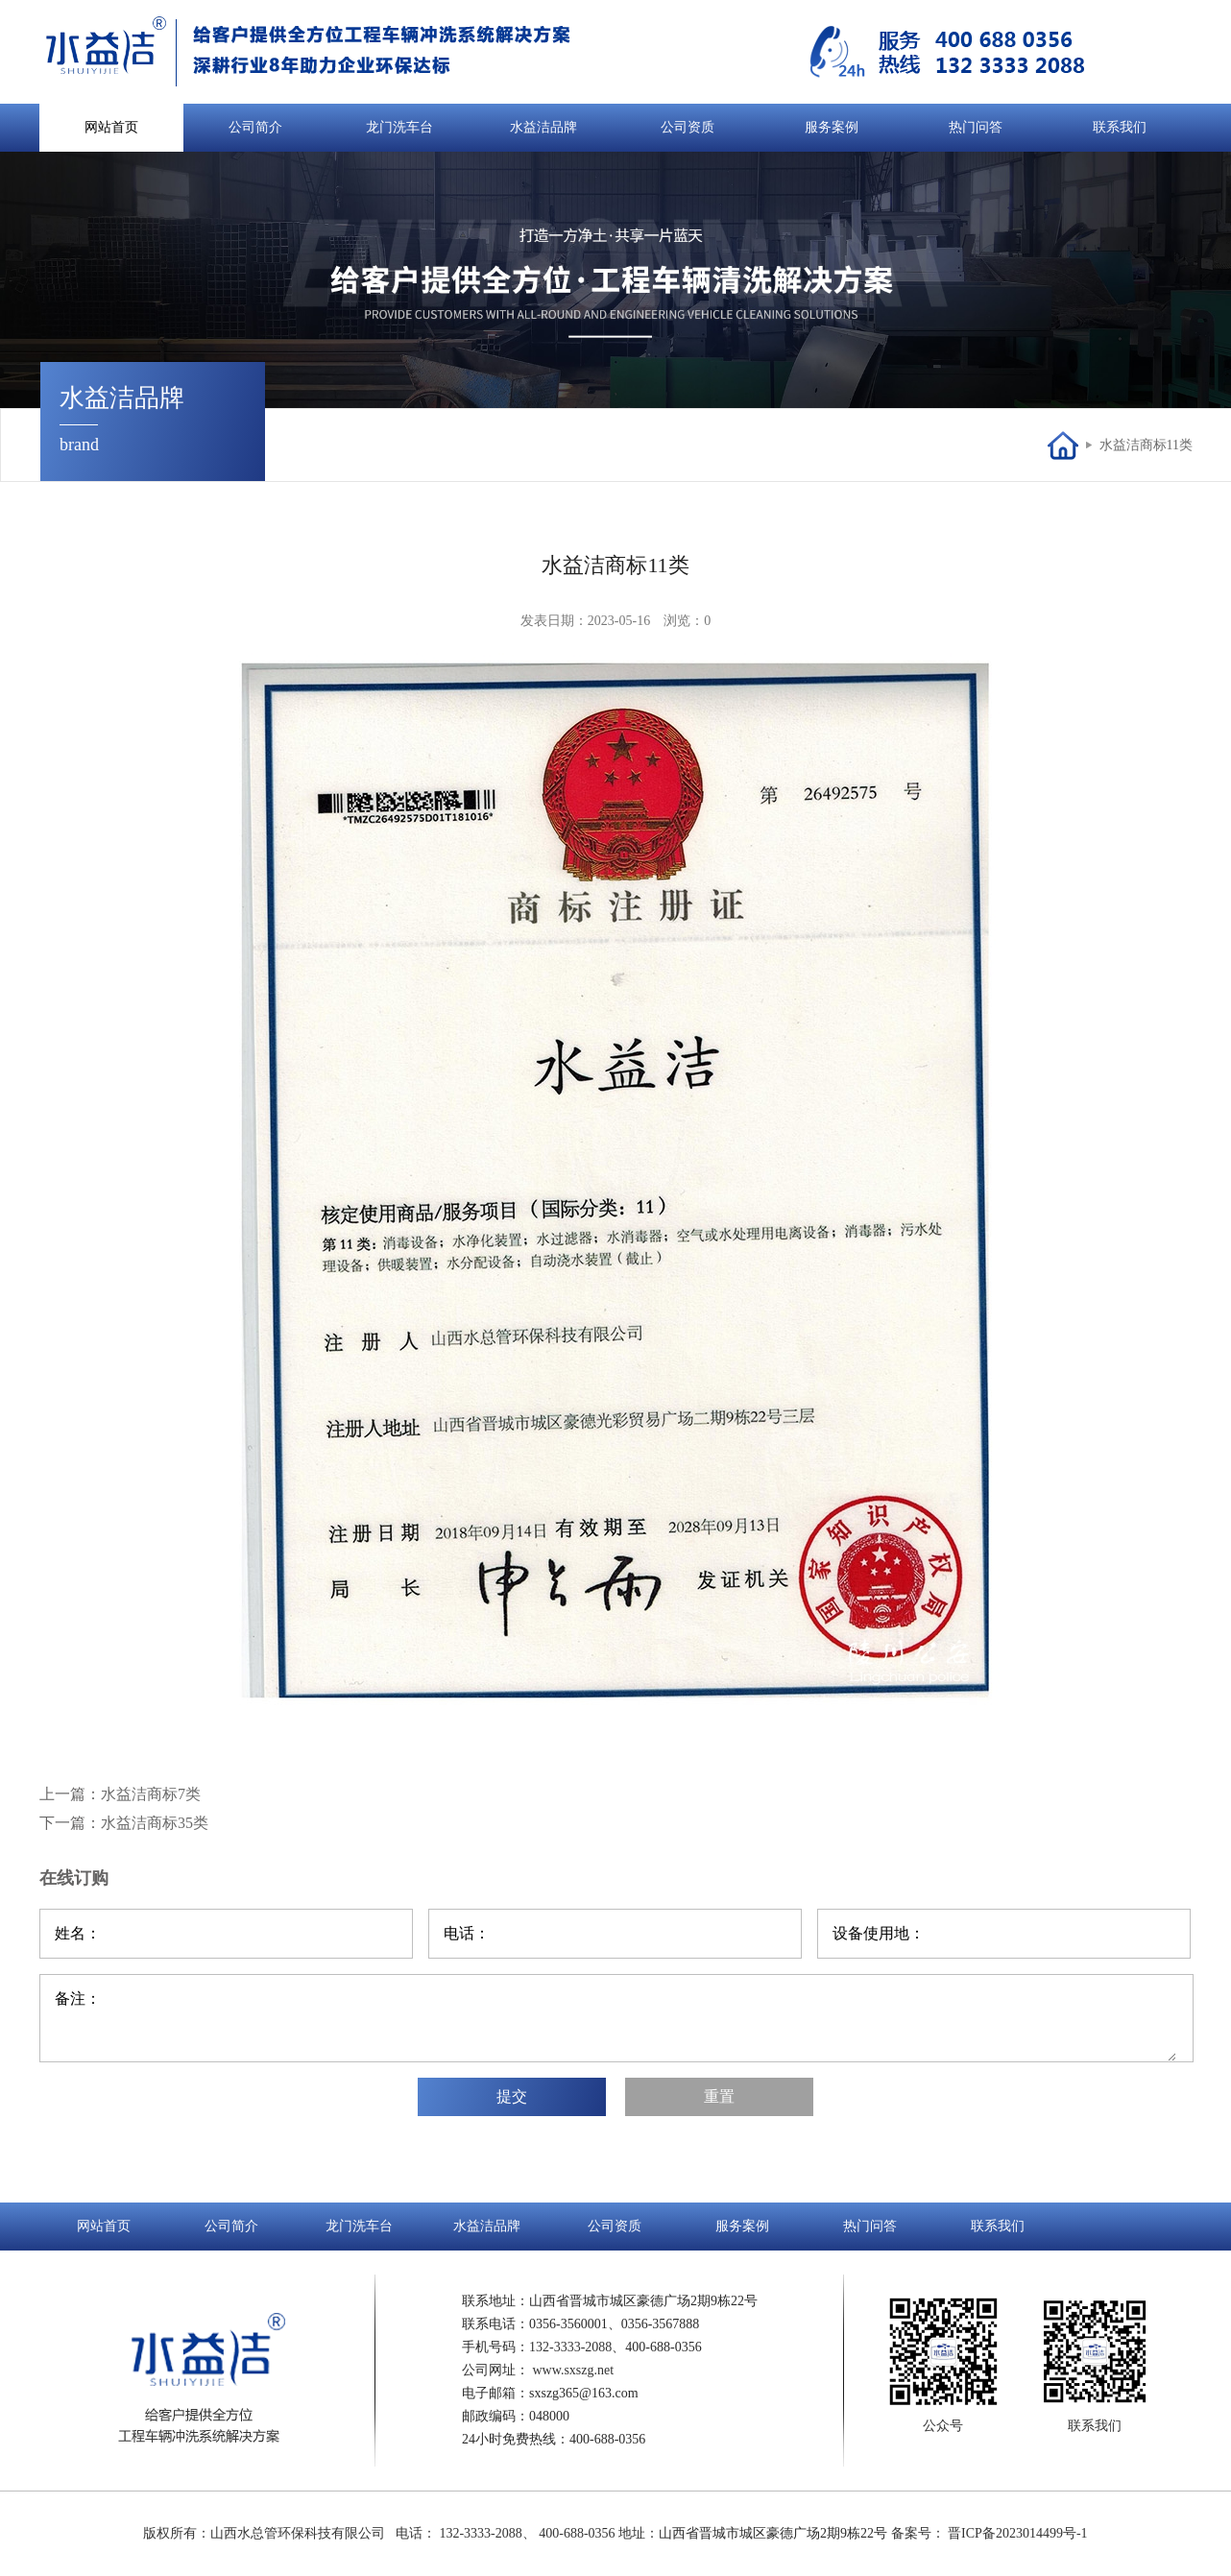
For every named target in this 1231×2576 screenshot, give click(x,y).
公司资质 (687, 127)
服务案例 (831, 127)
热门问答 (975, 127)
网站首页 (111, 127)
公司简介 (255, 127)
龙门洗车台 (399, 127)
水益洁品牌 (543, 127)
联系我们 (1120, 127)
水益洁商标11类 (1146, 445)
